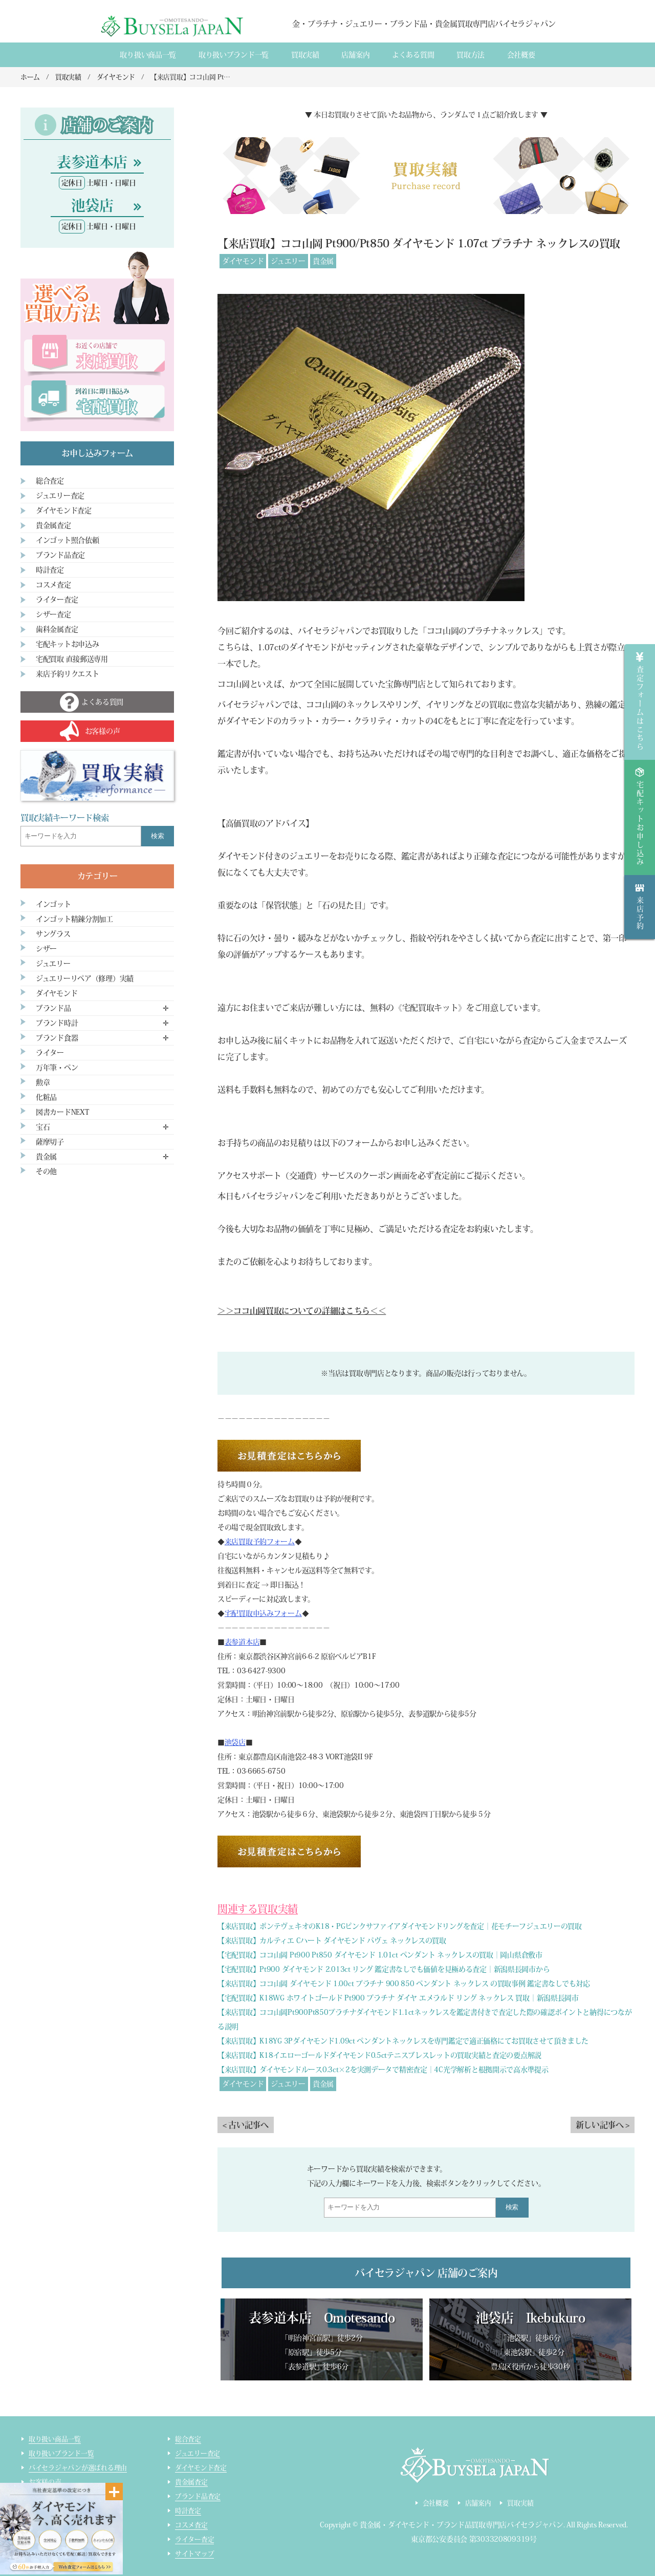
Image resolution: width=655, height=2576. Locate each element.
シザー (46, 948)
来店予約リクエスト (67, 673)
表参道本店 (242, 1642)
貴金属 (323, 261)
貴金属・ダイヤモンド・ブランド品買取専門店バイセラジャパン (461, 2524)
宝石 (43, 1127)
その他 (46, 1171)
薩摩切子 (50, 1141)
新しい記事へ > (602, 2125)
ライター (50, 1052)
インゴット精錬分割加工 (74, 919)
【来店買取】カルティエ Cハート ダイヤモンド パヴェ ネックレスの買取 (331, 1940)
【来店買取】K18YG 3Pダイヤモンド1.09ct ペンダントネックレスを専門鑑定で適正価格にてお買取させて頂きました (402, 2041)
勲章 (43, 1082)
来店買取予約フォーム (260, 1541)
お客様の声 (45, 2482)
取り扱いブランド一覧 (234, 54)
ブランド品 (53, 1008)
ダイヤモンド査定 (64, 510)
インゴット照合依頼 (67, 540)
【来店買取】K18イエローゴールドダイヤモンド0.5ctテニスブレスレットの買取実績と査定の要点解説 (379, 2055)
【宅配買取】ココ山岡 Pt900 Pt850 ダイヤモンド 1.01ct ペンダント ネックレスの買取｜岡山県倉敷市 (379, 1954)
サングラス (53, 934)
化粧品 (46, 1097)
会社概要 (521, 54)
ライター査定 (57, 599)
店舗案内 (355, 54)
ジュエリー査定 (60, 495)
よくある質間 (413, 54)
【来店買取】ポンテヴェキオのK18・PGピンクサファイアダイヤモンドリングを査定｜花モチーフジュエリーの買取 (399, 1926)
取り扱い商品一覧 (148, 54)
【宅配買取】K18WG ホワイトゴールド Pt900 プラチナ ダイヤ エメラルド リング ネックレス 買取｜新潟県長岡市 (398, 1998)
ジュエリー (288, 261)
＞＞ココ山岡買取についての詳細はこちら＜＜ (301, 1311)
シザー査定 (53, 614)
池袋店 (235, 1742)
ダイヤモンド (243, 261)
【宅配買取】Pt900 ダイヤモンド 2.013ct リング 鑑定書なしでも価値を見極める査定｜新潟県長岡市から (383, 1969)
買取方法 (470, 54)
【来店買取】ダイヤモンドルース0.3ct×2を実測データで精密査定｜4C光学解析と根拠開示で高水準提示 (383, 2069)
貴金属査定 (53, 525)
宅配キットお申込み (67, 644)
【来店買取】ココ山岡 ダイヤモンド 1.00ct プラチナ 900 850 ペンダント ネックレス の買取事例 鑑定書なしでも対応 (403, 1983)
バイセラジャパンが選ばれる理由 (78, 2467)
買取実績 (305, 54)
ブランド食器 (57, 1037)
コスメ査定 (53, 584)
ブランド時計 (57, 1023)
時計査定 (50, 569)
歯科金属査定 (57, 629)
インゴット (53, 904)
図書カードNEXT (62, 1112)
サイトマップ (194, 2553)
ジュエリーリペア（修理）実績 (85, 978)
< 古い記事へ (246, 2125)
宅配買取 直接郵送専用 (72, 659)
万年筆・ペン (57, 1067)
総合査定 (50, 480)
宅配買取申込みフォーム (263, 1613)
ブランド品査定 (60, 555)
